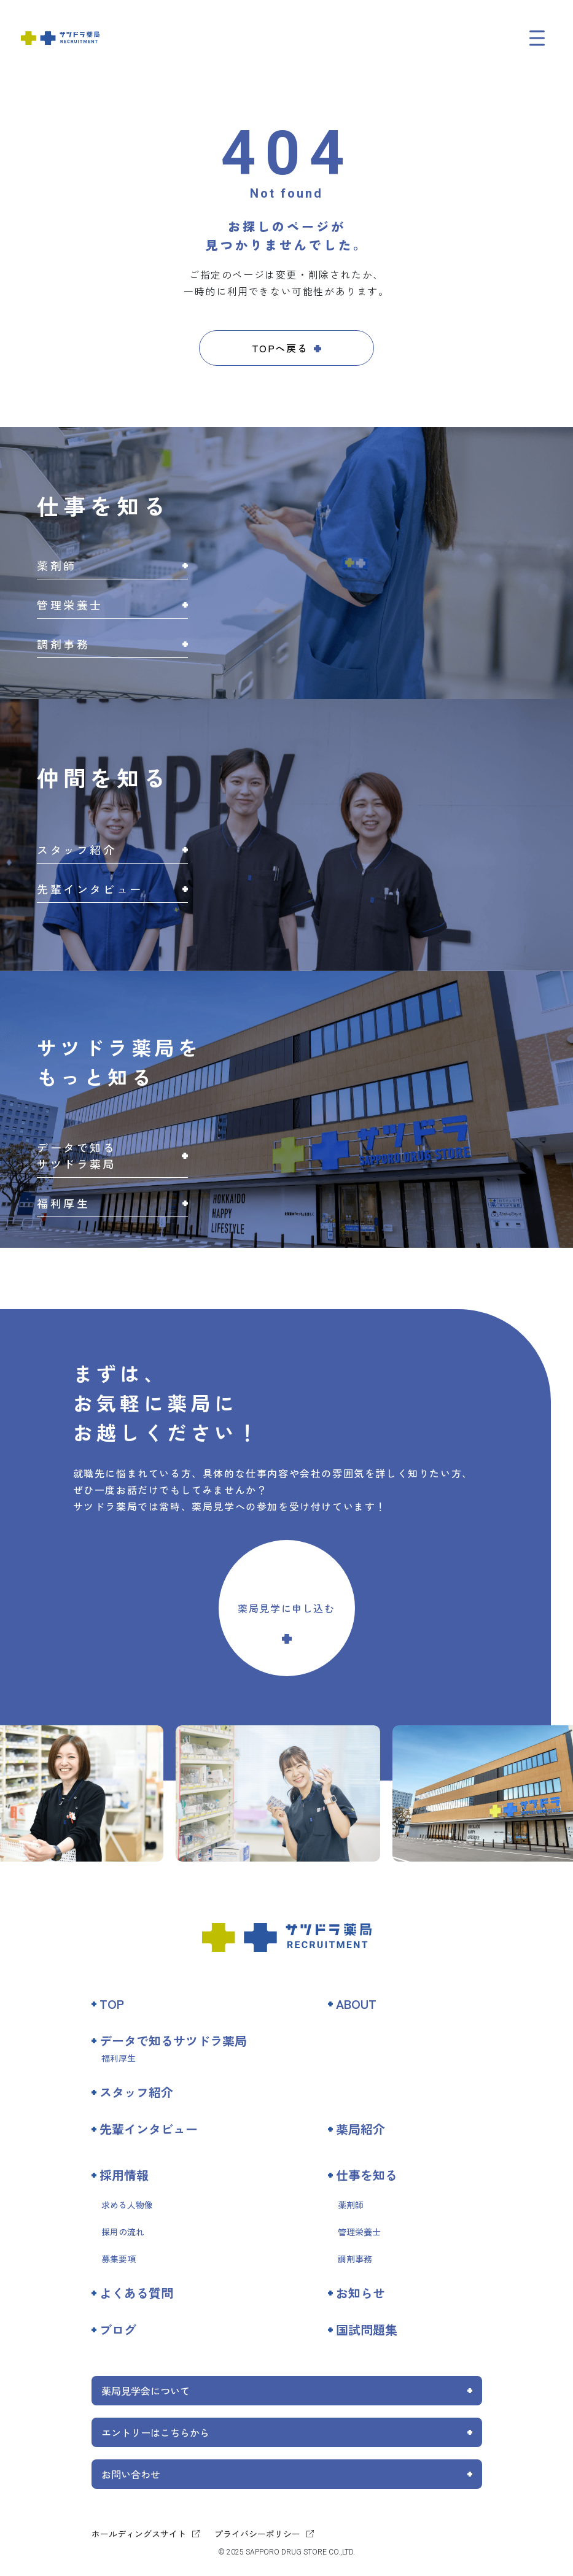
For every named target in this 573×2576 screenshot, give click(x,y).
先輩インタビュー (148, 2129)
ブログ (117, 2329)
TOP (111, 2004)
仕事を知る (366, 2175)
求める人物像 (127, 2205)
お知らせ (360, 2293)
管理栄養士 (359, 2232)
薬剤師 (351, 2205)
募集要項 (118, 2259)
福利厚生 (118, 2058)
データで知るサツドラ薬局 (173, 2040)
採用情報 (124, 2175)
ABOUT (356, 2004)
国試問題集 (366, 2329)
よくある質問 (136, 2293)
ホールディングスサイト (139, 2534)
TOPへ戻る (280, 348)
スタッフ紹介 (136, 2092)
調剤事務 (355, 2259)
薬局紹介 (360, 2129)
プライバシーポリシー (257, 2534)
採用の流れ (122, 2232)
